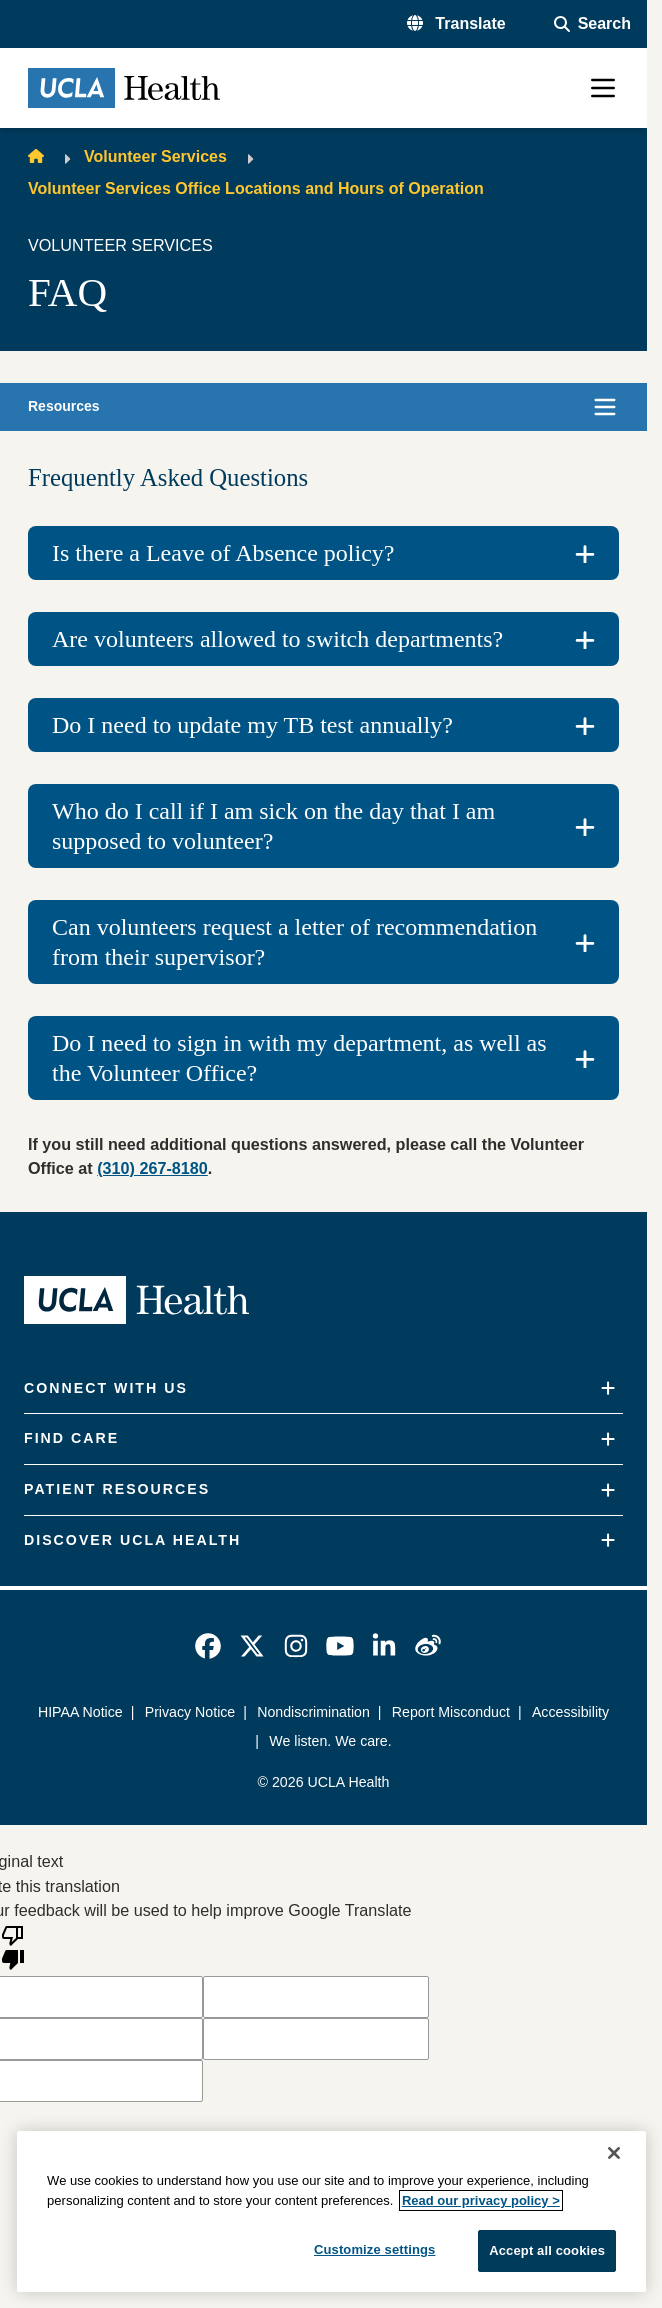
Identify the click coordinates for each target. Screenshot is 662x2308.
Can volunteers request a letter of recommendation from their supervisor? (294, 942)
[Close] (614, 2153)
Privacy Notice (190, 1712)
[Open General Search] (592, 24)
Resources (64, 406)
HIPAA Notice (80, 1712)
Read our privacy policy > (481, 2200)
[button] (456, 24)
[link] (208, 1646)
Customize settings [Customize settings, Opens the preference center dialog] (375, 2249)
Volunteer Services (155, 156)
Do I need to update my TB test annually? (252, 725)
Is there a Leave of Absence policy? (223, 553)
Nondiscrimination (313, 1712)
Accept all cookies (547, 2250)
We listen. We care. (330, 1741)
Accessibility (570, 1712)
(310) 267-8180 (152, 1168)
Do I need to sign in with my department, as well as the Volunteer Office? (299, 1058)
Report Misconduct (451, 1712)
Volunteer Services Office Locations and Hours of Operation (256, 188)
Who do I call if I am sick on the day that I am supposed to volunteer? (273, 826)
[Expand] (608, 1388)
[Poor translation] (13, 1946)
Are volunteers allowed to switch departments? (277, 639)
